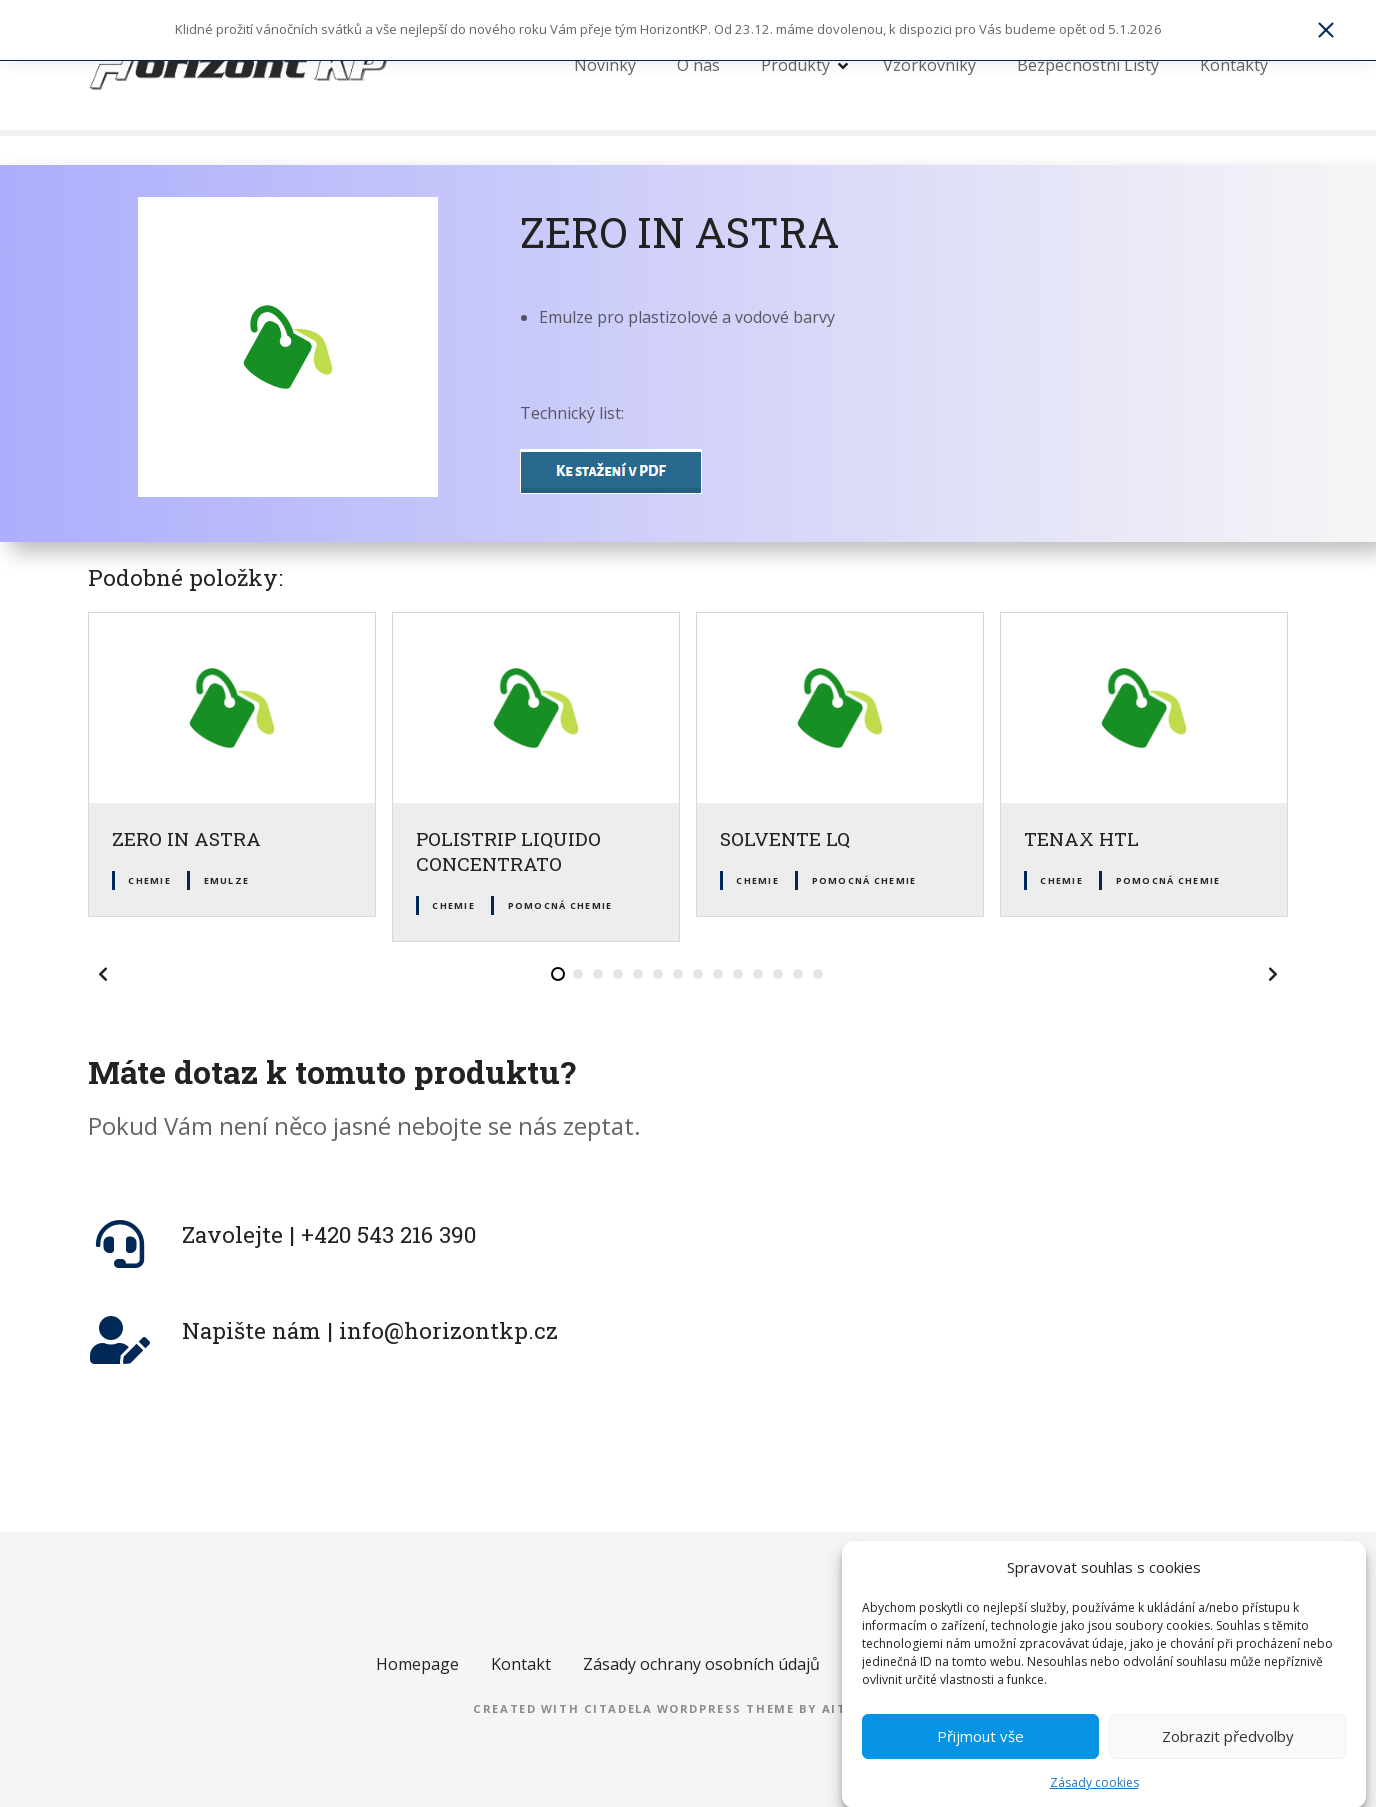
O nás (698, 65)
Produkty (795, 65)
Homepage (417, 1664)
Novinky (605, 65)
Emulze (227, 880)
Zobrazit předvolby (1228, 1758)
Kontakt (521, 1664)
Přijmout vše (980, 1758)
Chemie (149, 880)
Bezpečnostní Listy (1088, 65)
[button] (103, 974)
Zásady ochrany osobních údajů (701, 1664)
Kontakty (1234, 65)
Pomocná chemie (560, 905)
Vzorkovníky (929, 65)
